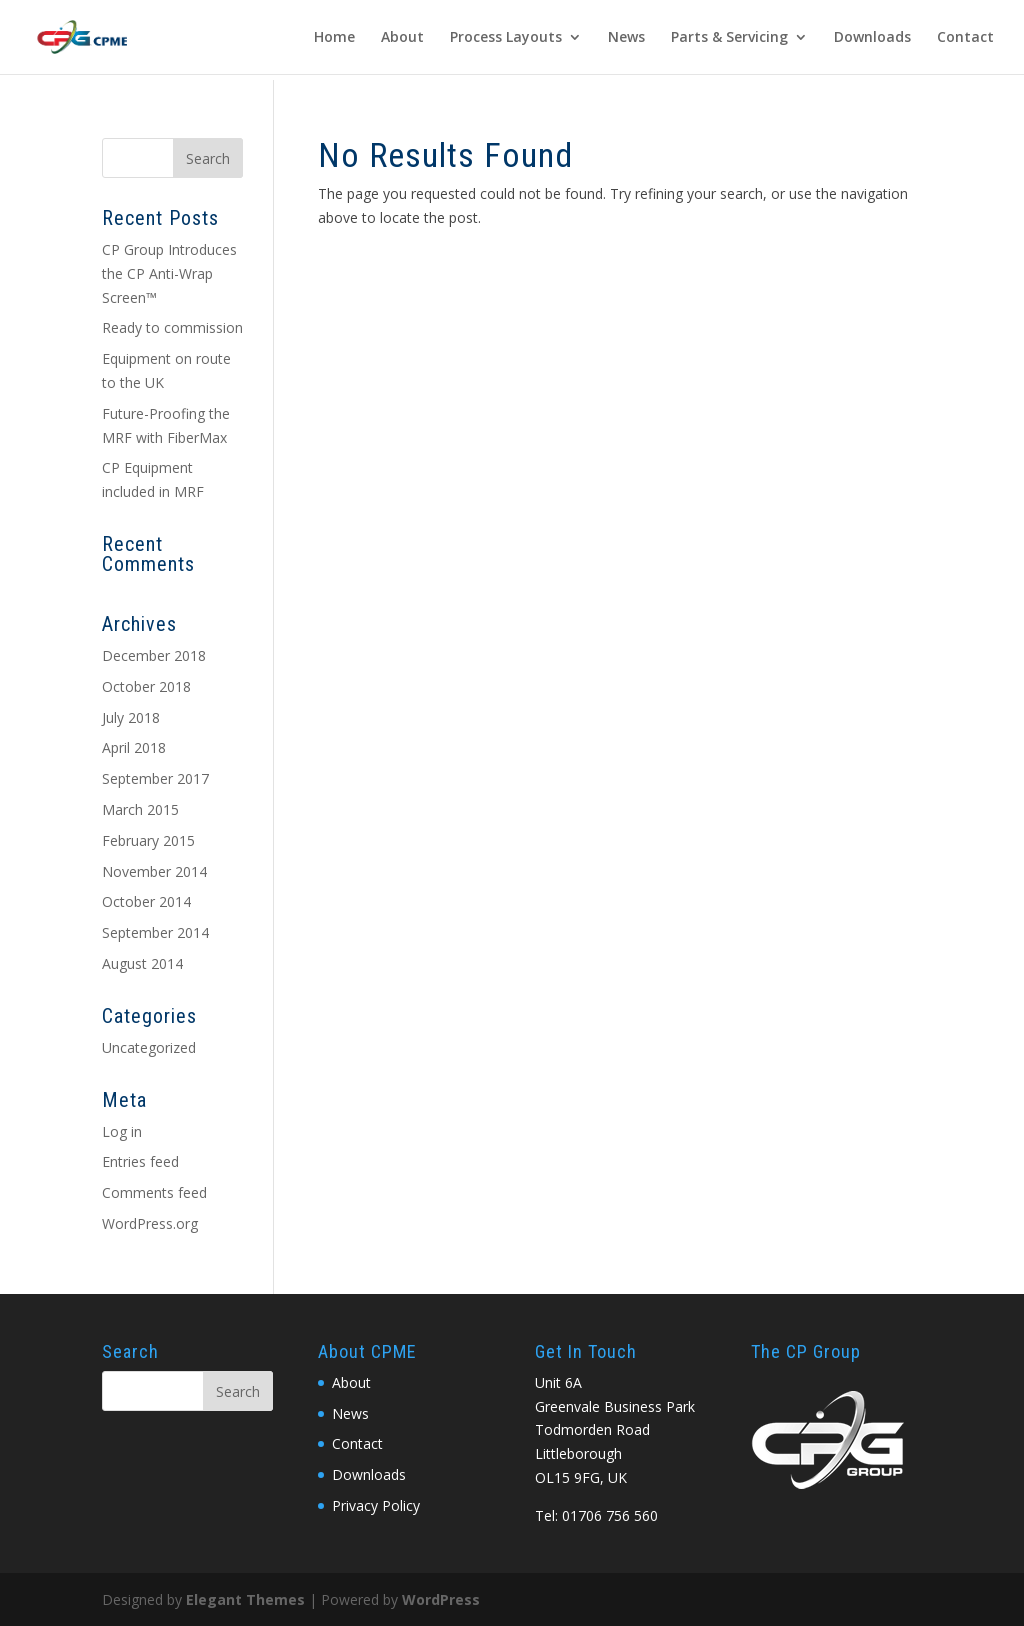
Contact (965, 38)
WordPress (441, 1599)
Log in (122, 1131)
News (626, 38)
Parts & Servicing (729, 38)
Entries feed (140, 1161)
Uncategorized (149, 1047)
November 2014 (154, 871)
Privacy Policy (376, 1505)
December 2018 (154, 655)
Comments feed (154, 1192)
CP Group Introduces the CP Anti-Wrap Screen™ (169, 273)
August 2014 (142, 963)
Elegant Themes (245, 1599)
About (402, 38)
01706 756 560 (610, 1515)
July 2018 (131, 717)
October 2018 (146, 686)
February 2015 (148, 840)
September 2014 (155, 932)
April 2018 (134, 747)
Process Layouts (506, 38)
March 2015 (140, 809)
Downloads (872, 38)
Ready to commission (172, 327)
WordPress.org (150, 1223)
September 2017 (155, 778)
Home (334, 38)
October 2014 (146, 901)
